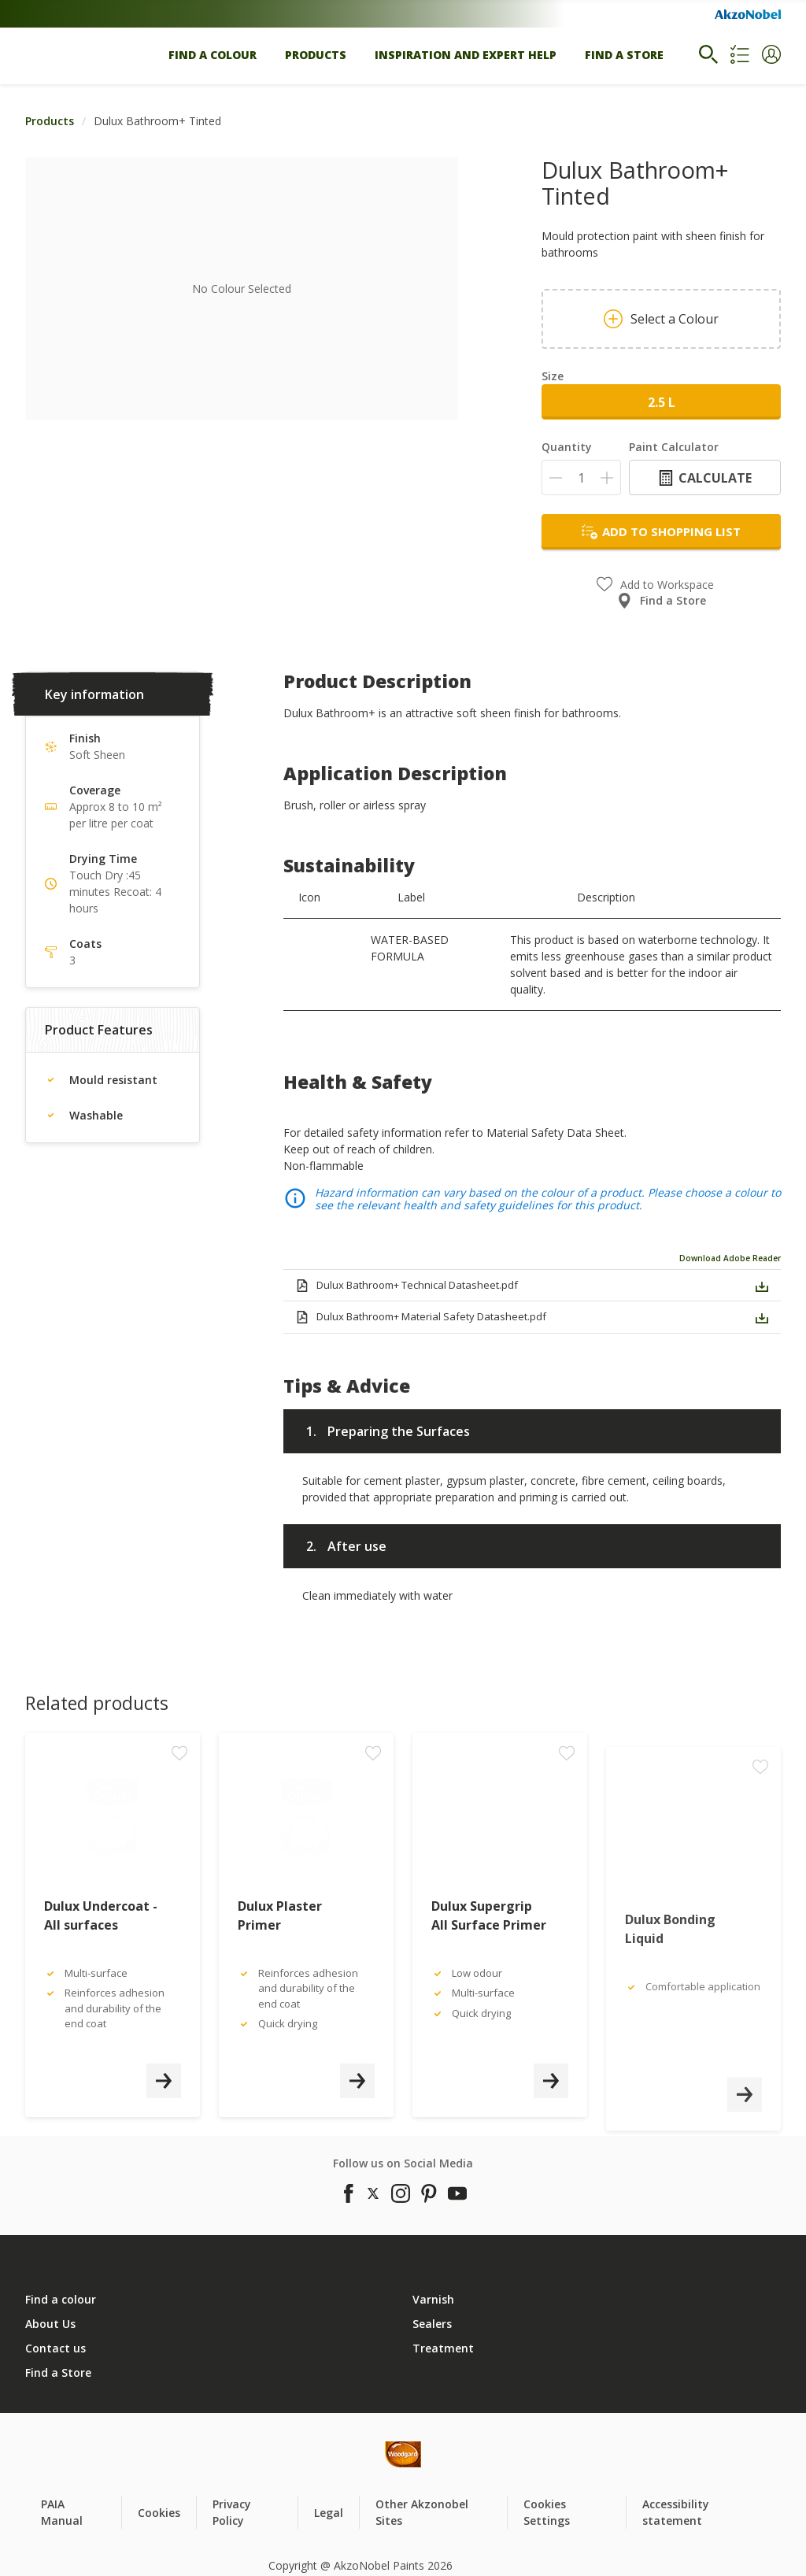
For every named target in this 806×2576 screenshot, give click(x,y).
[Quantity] (581, 477)
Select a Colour (661, 318)
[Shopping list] (739, 54)
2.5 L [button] (661, 402)
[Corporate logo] (748, 14)
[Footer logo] (309, 2454)
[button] (771, 54)
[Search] (708, 54)
